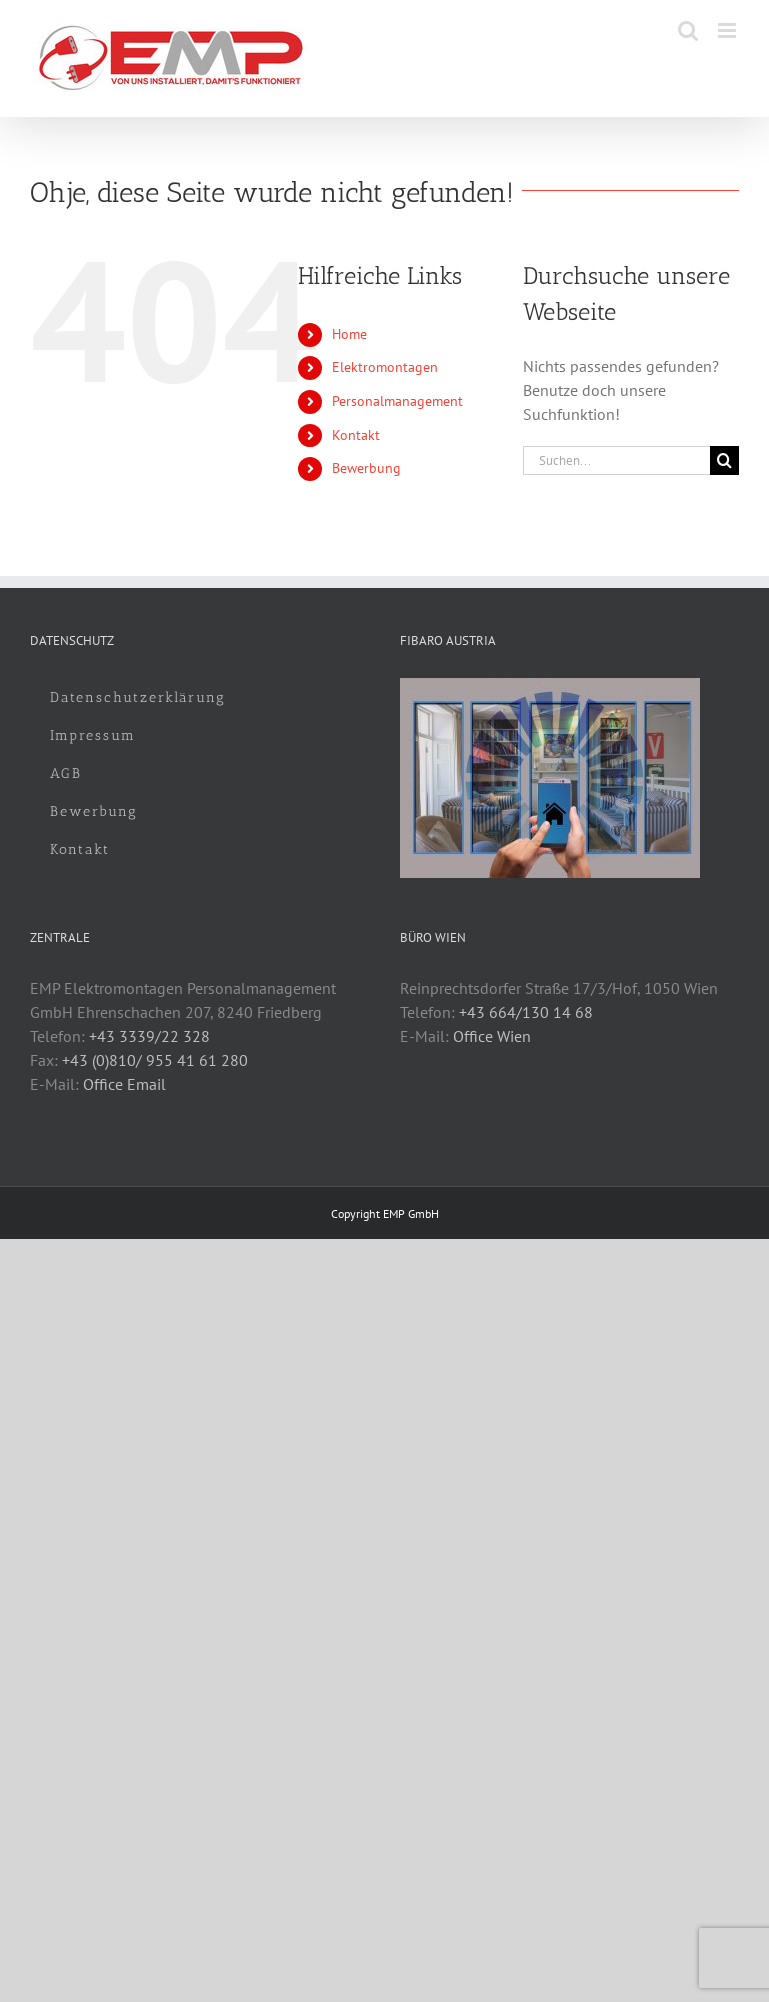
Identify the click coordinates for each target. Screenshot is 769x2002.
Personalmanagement (397, 401)
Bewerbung (366, 468)
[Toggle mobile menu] (728, 30)
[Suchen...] (616, 460)
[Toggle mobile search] (688, 30)
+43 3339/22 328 (149, 1036)
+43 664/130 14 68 (526, 1012)
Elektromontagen (385, 367)
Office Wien (492, 1036)
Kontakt (356, 435)
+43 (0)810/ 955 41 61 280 (155, 1060)
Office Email (124, 1084)
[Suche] (724, 460)
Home (349, 334)
